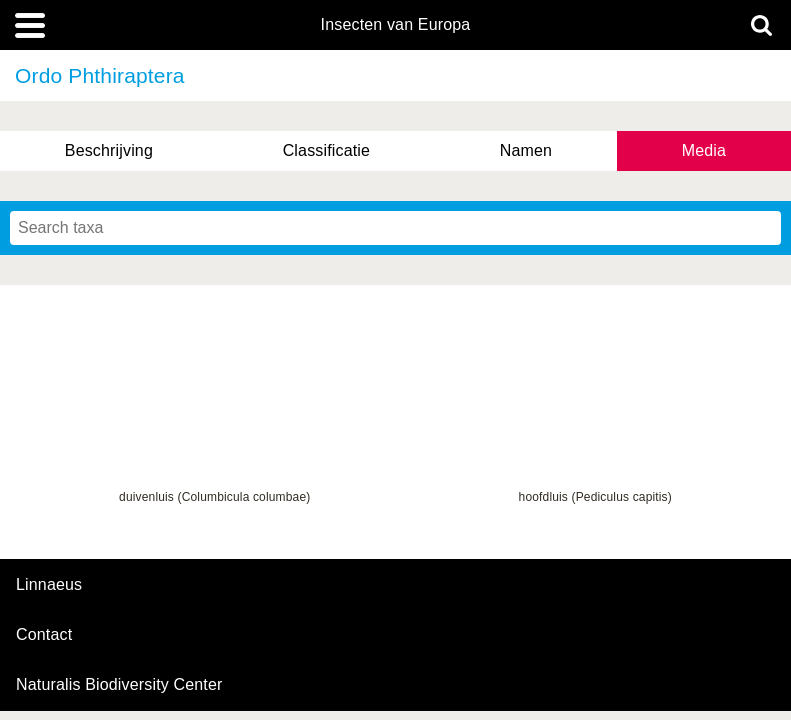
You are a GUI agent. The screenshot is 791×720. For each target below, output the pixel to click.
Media (704, 150)
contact (44, 634)
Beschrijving (109, 150)
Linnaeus (49, 585)
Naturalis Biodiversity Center (119, 685)
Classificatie (326, 150)
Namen (526, 150)
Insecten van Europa (396, 25)
